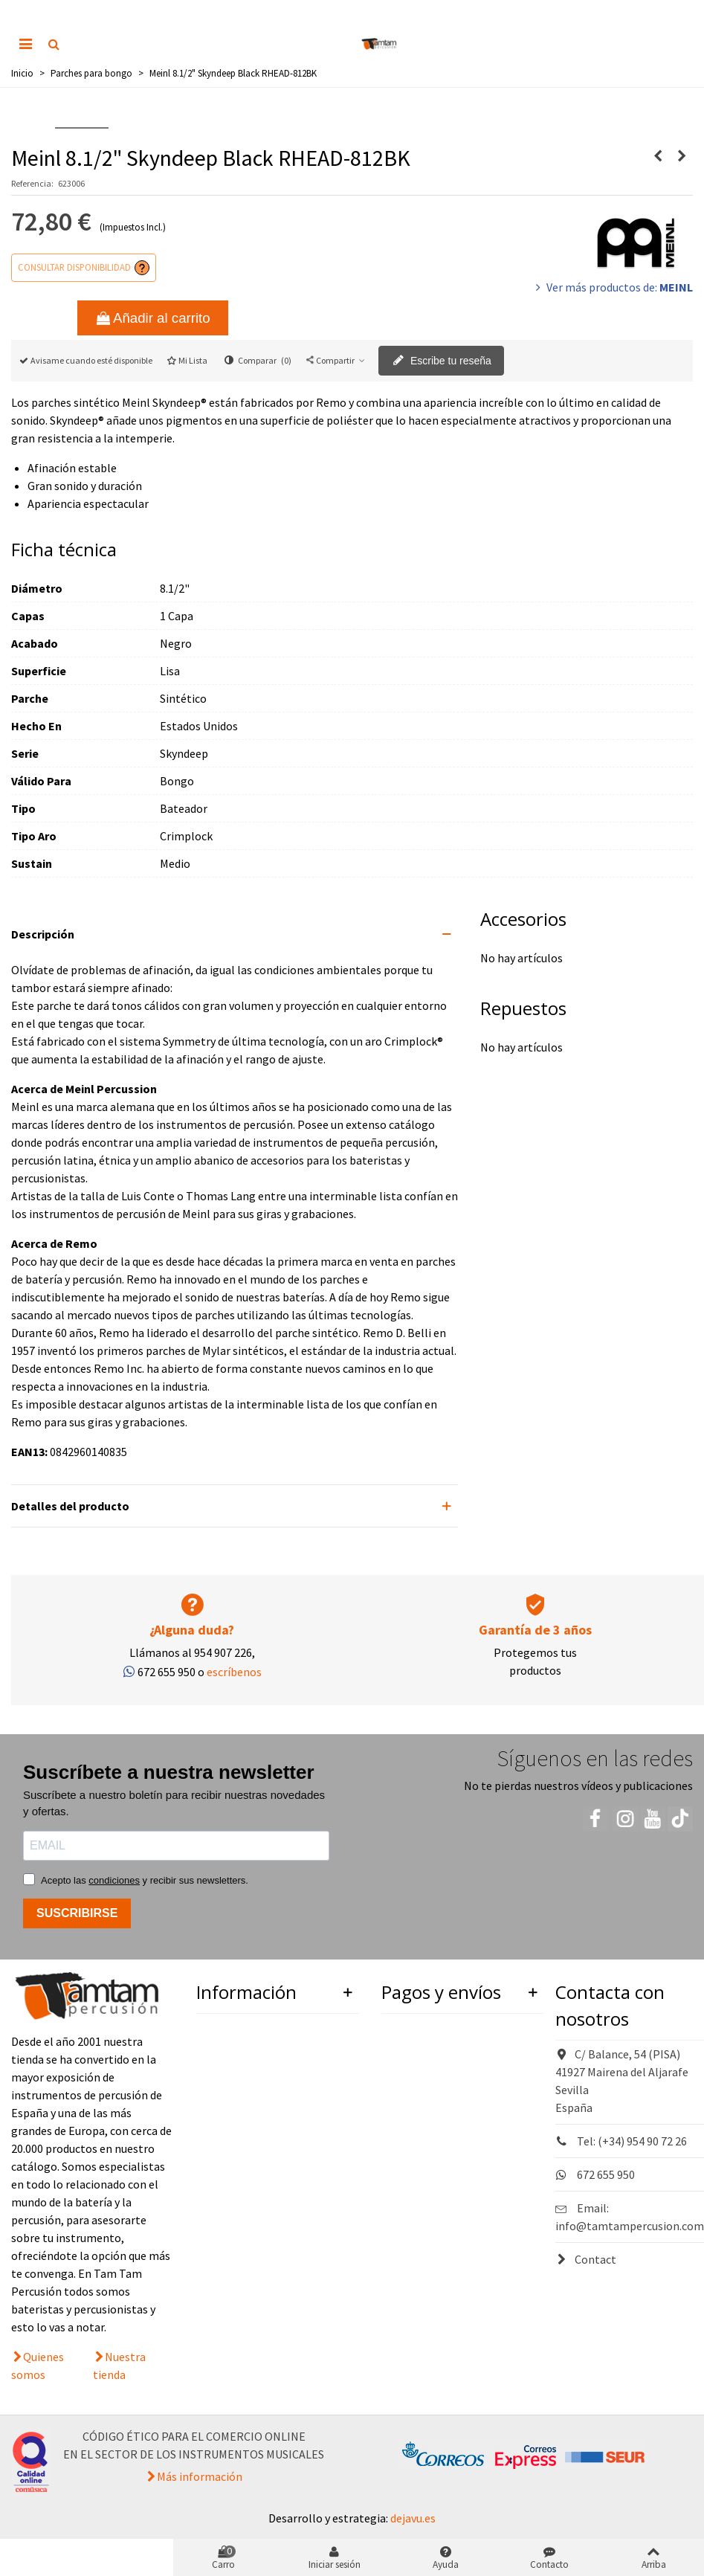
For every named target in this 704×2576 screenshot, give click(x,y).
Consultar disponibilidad (74, 267)
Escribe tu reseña (442, 361)
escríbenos (234, 1671)
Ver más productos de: (612, 287)
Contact (585, 2259)
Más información (199, 2476)
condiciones (114, 1880)
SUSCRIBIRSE (76, 1913)
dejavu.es (413, 2518)
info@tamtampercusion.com (629, 2225)
